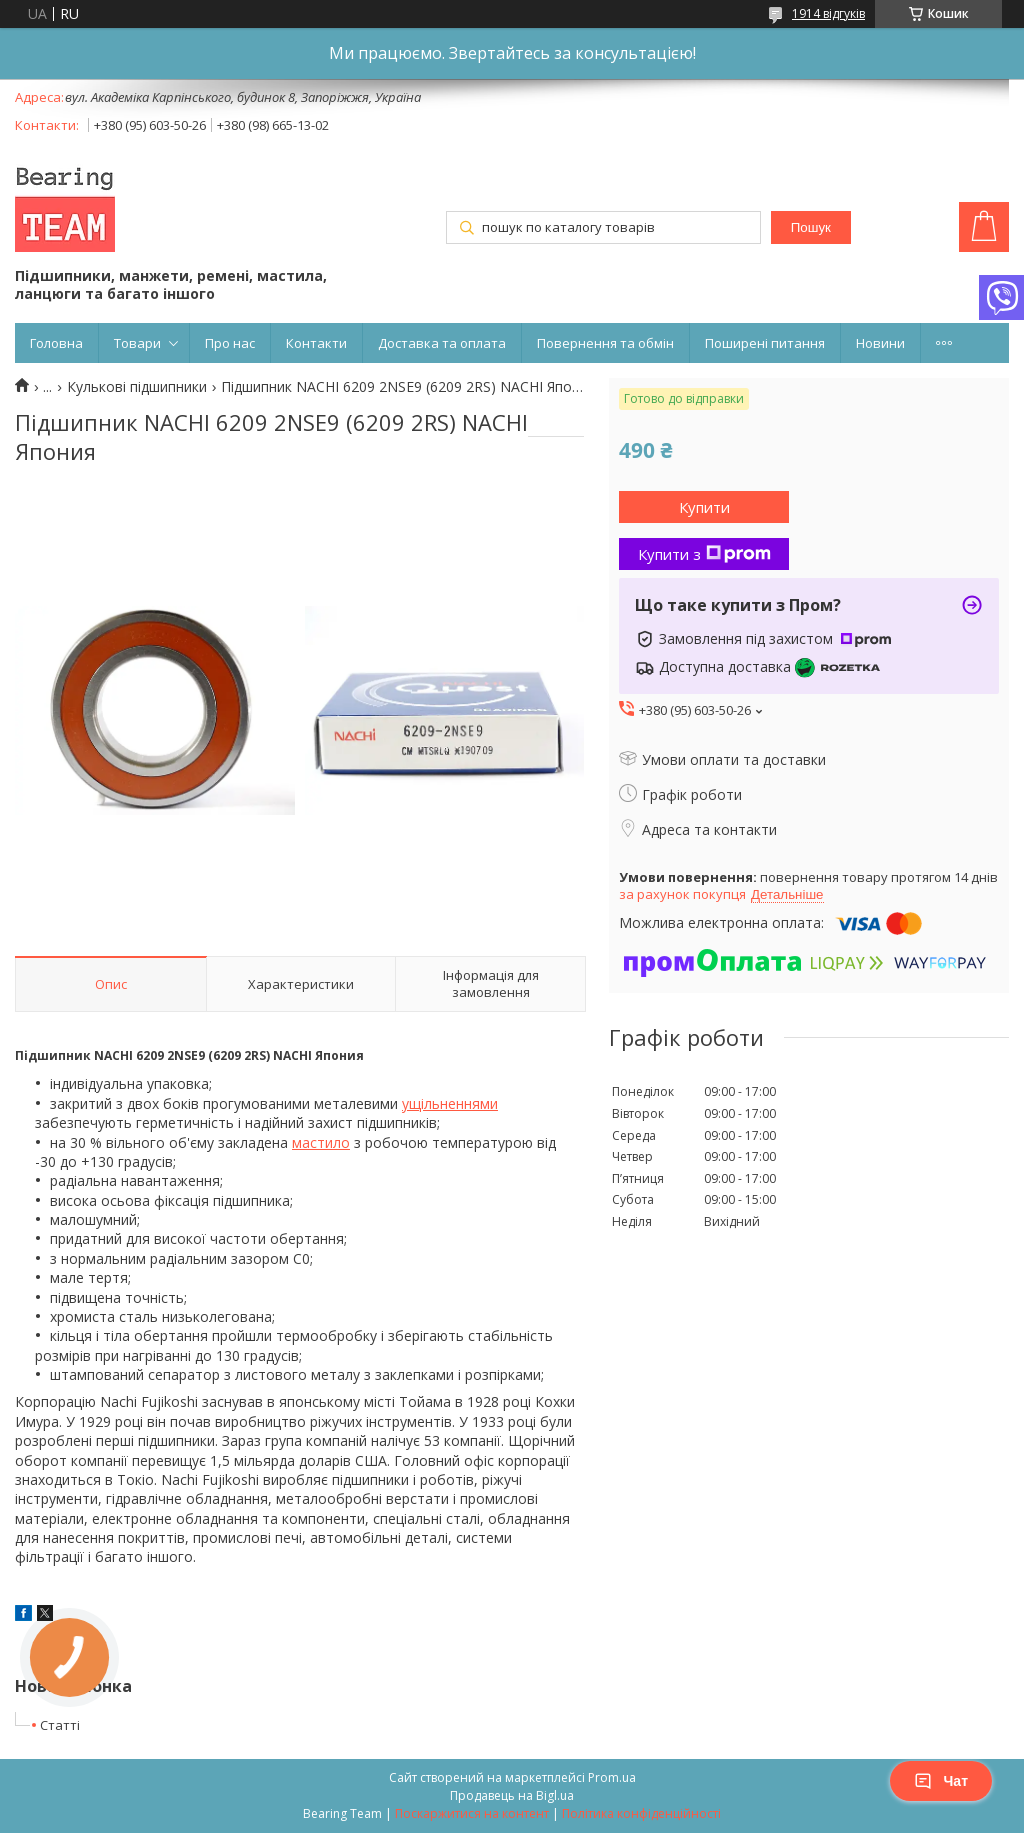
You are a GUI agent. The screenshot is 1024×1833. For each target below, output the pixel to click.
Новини (880, 343)
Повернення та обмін (605, 343)
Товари (137, 343)
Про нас (230, 343)
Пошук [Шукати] (811, 227)
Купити (704, 507)
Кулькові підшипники (137, 387)
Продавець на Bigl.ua (512, 1795)
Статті (60, 1725)
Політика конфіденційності (641, 1813)
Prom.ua (612, 1777)
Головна (56, 343)
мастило (321, 1142)
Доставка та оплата (442, 343)
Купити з (704, 554)
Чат (941, 1781)
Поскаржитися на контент (472, 1813)
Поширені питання (765, 343)
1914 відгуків (828, 13)
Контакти (316, 343)
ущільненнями (450, 1103)
